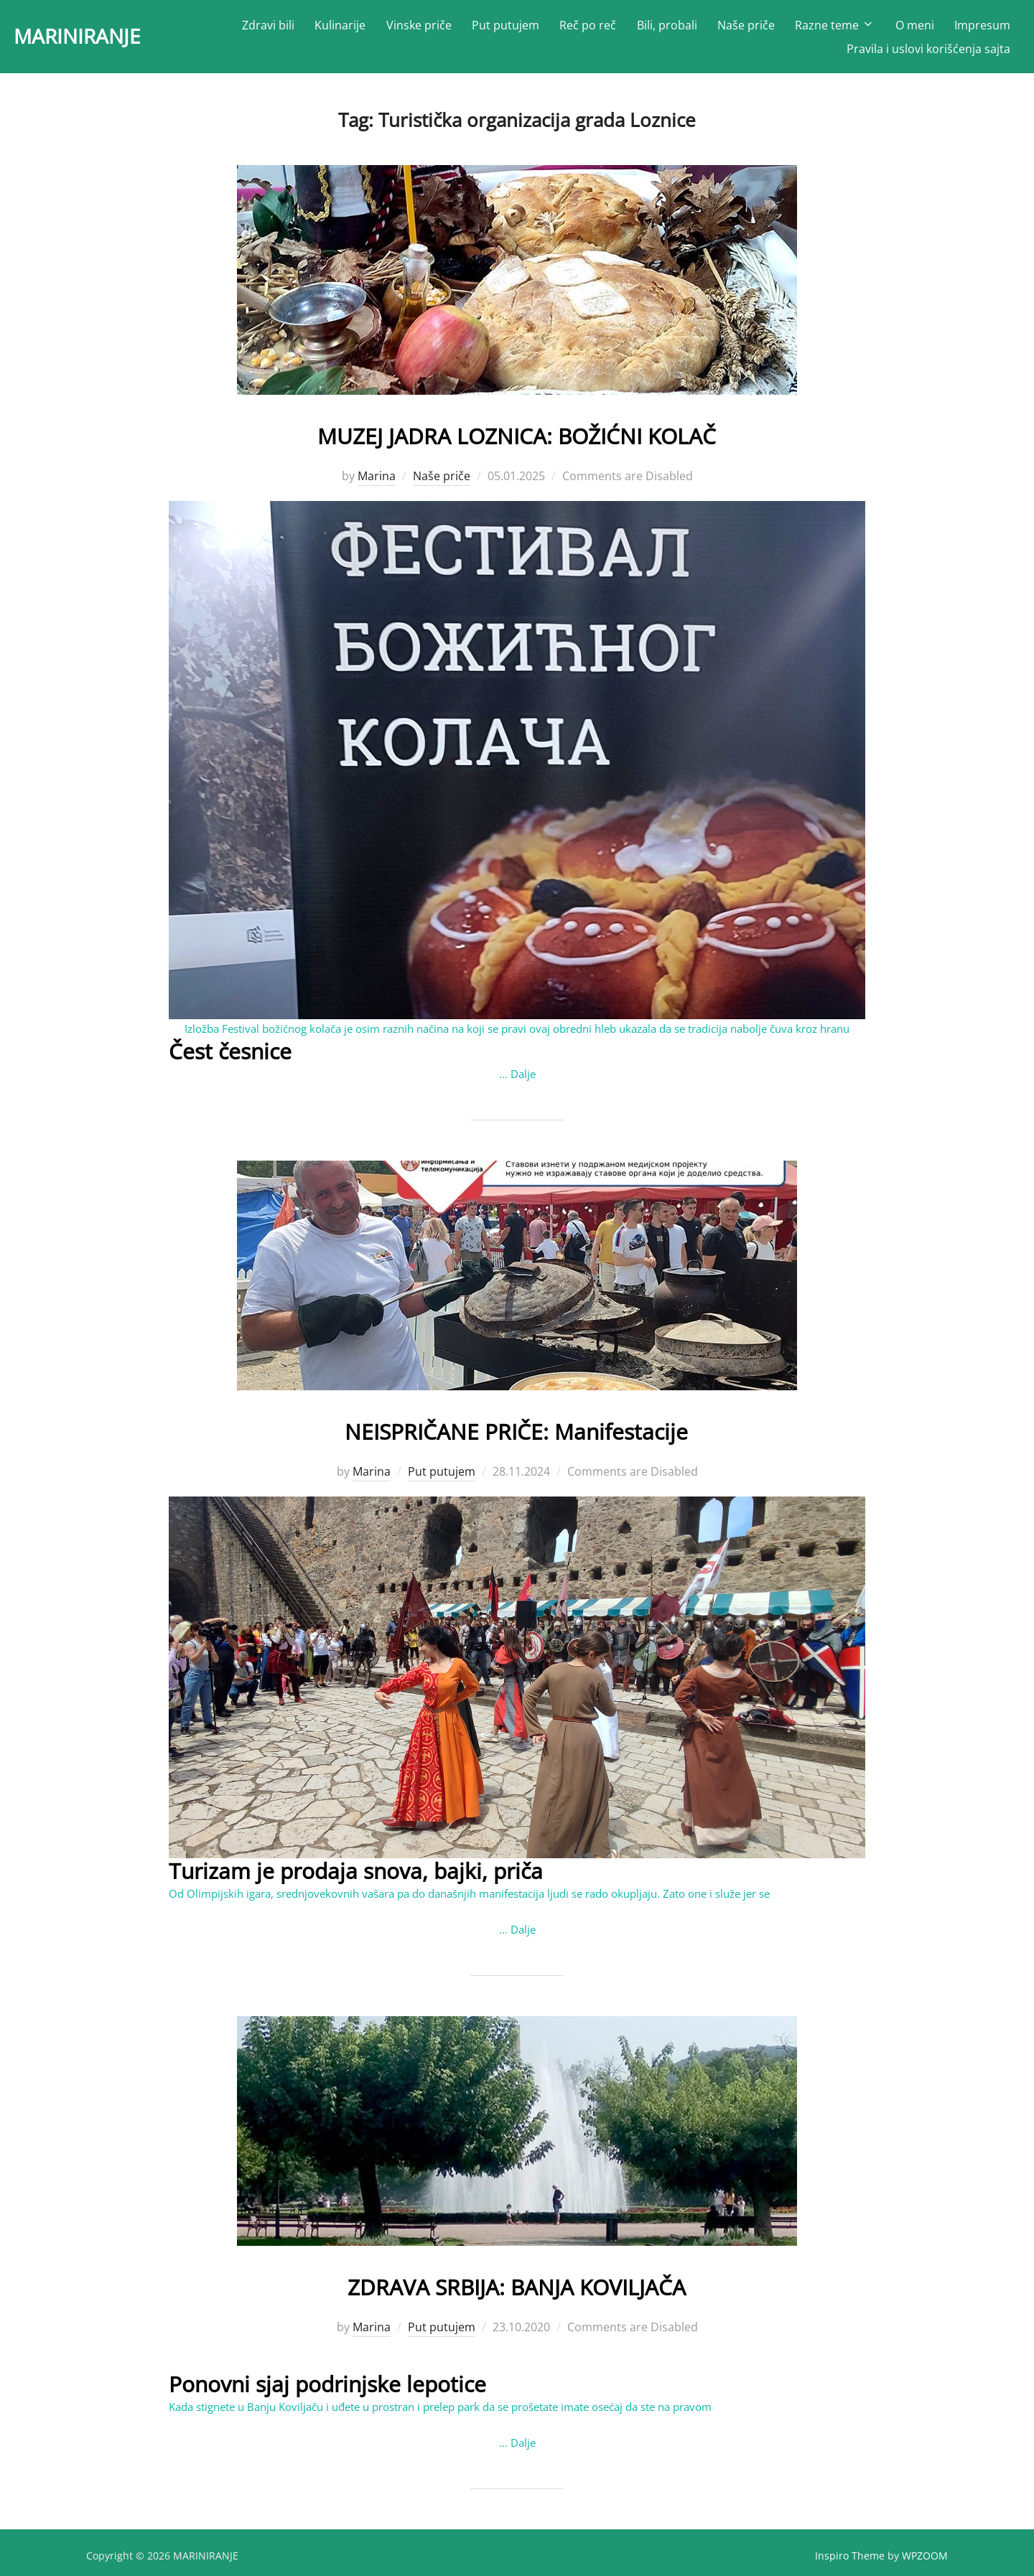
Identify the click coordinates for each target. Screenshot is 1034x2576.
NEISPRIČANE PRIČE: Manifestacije (516, 1434)
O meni (914, 29)
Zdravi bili (269, 29)
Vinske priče (419, 29)
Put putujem (506, 29)
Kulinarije (341, 29)
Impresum (982, 29)
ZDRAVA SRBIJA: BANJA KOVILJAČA (516, 2289)
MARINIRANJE (109, 39)
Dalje (523, 1079)
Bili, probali (668, 29)
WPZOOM (925, 2560)
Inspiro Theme (850, 2560)
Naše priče (747, 29)
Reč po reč (589, 29)
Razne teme (835, 29)
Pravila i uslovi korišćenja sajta (928, 52)
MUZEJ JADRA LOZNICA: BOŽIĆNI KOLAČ (516, 439)
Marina (377, 482)
